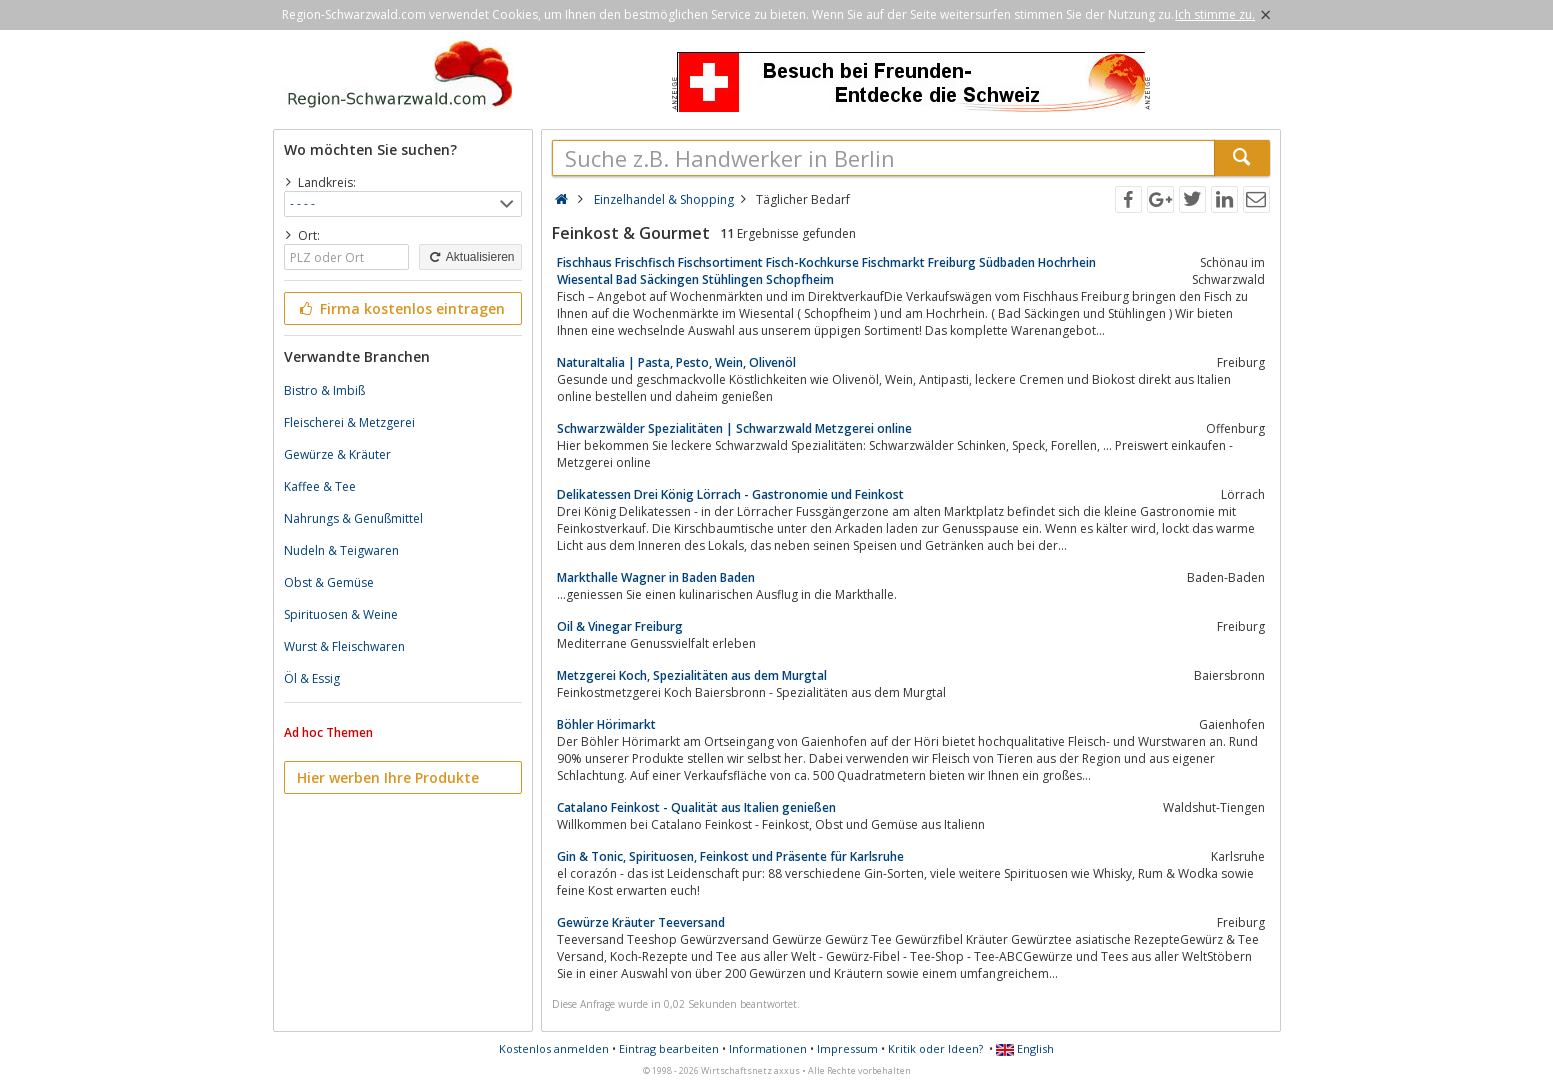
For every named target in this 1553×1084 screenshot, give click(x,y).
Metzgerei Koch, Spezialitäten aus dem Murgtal (692, 675)
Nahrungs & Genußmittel (353, 518)
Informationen (768, 1048)
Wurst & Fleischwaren (344, 646)
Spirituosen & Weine (341, 614)
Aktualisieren (470, 257)
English (1025, 1048)
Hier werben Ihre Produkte (388, 777)
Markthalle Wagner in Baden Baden (656, 577)
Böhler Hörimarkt (606, 724)
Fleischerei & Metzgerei (349, 422)
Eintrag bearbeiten (669, 1048)
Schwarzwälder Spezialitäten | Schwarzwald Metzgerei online (734, 428)
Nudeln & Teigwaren (341, 550)
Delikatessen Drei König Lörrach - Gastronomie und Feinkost (730, 494)
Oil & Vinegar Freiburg (620, 626)
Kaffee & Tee (320, 486)
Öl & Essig (312, 678)
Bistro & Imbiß (324, 390)
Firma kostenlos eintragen (401, 308)
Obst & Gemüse (329, 582)
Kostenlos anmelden (554, 1048)
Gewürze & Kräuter (337, 454)
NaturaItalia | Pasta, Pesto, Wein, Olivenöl (676, 362)
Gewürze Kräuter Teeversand (641, 922)
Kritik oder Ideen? (935, 1048)
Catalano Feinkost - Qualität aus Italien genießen (696, 807)
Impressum (847, 1048)
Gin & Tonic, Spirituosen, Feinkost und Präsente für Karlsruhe (730, 856)
